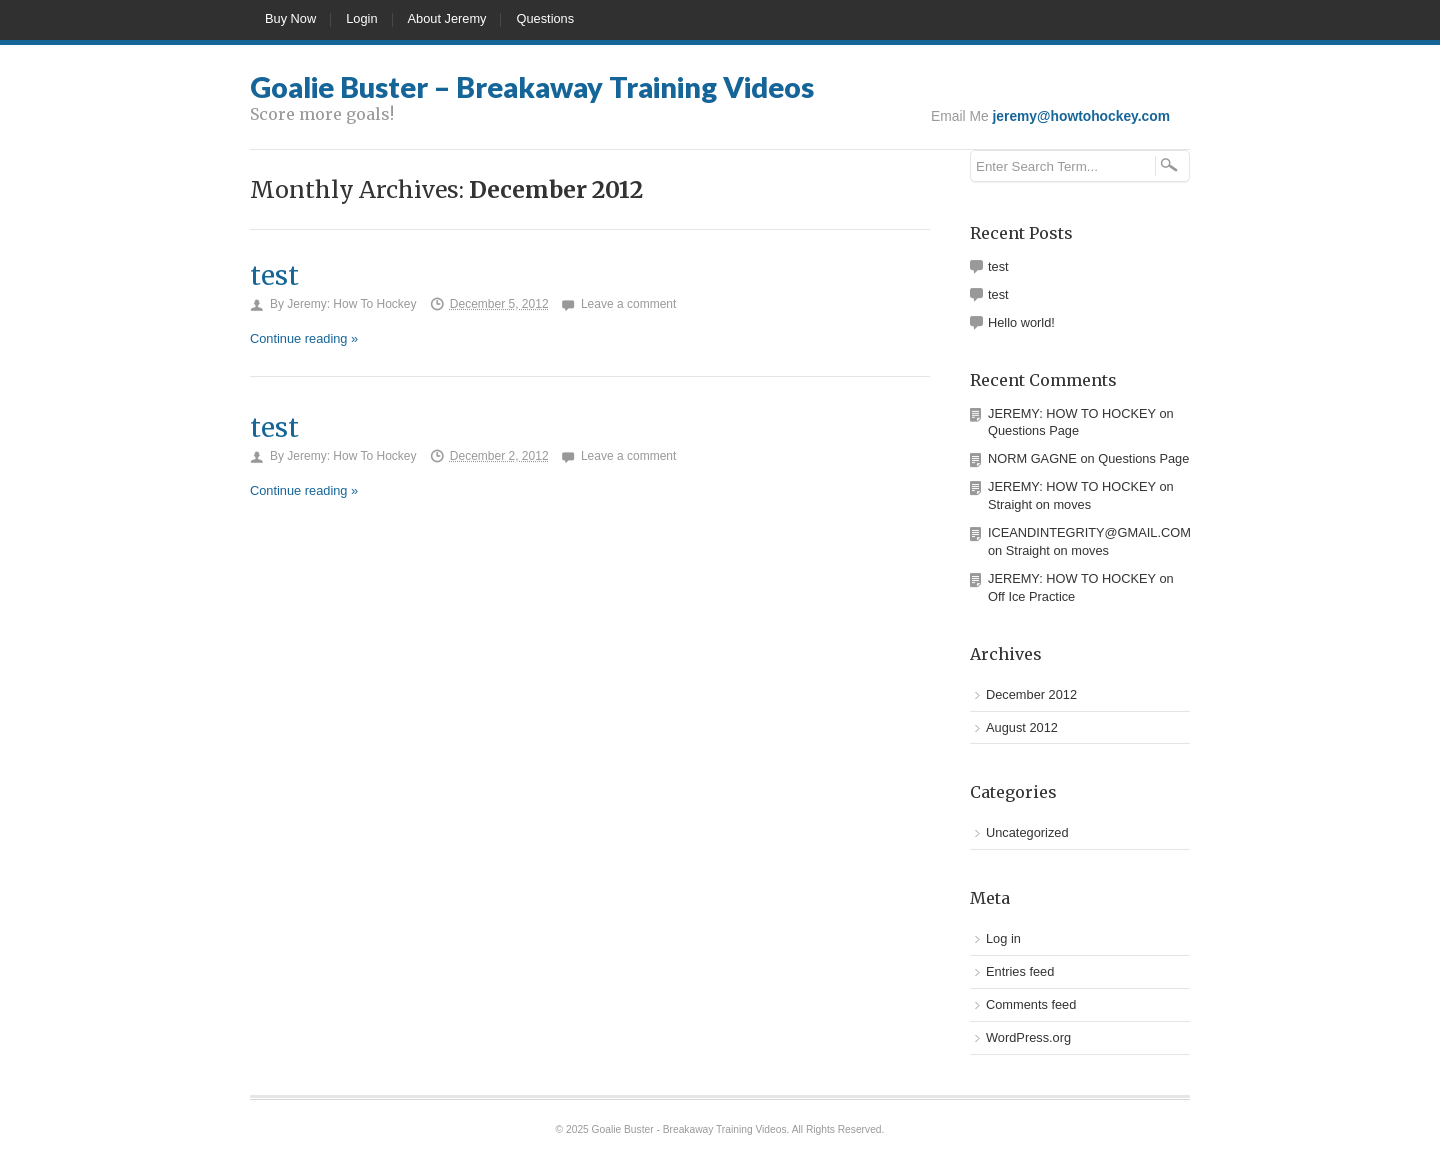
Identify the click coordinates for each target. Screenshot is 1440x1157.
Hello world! (1021, 322)
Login (361, 18)
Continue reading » (304, 338)
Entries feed (1020, 971)
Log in (1003, 938)
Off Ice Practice (1031, 596)
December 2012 (1031, 694)
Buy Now (290, 18)
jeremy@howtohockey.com (1081, 116)
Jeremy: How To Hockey (351, 304)
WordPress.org (1028, 1037)
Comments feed (1031, 1004)
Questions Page (1033, 430)
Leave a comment (628, 304)
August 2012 (1022, 727)
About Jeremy (447, 18)
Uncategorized (1027, 832)
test (274, 276)
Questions (545, 18)
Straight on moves (1039, 504)
